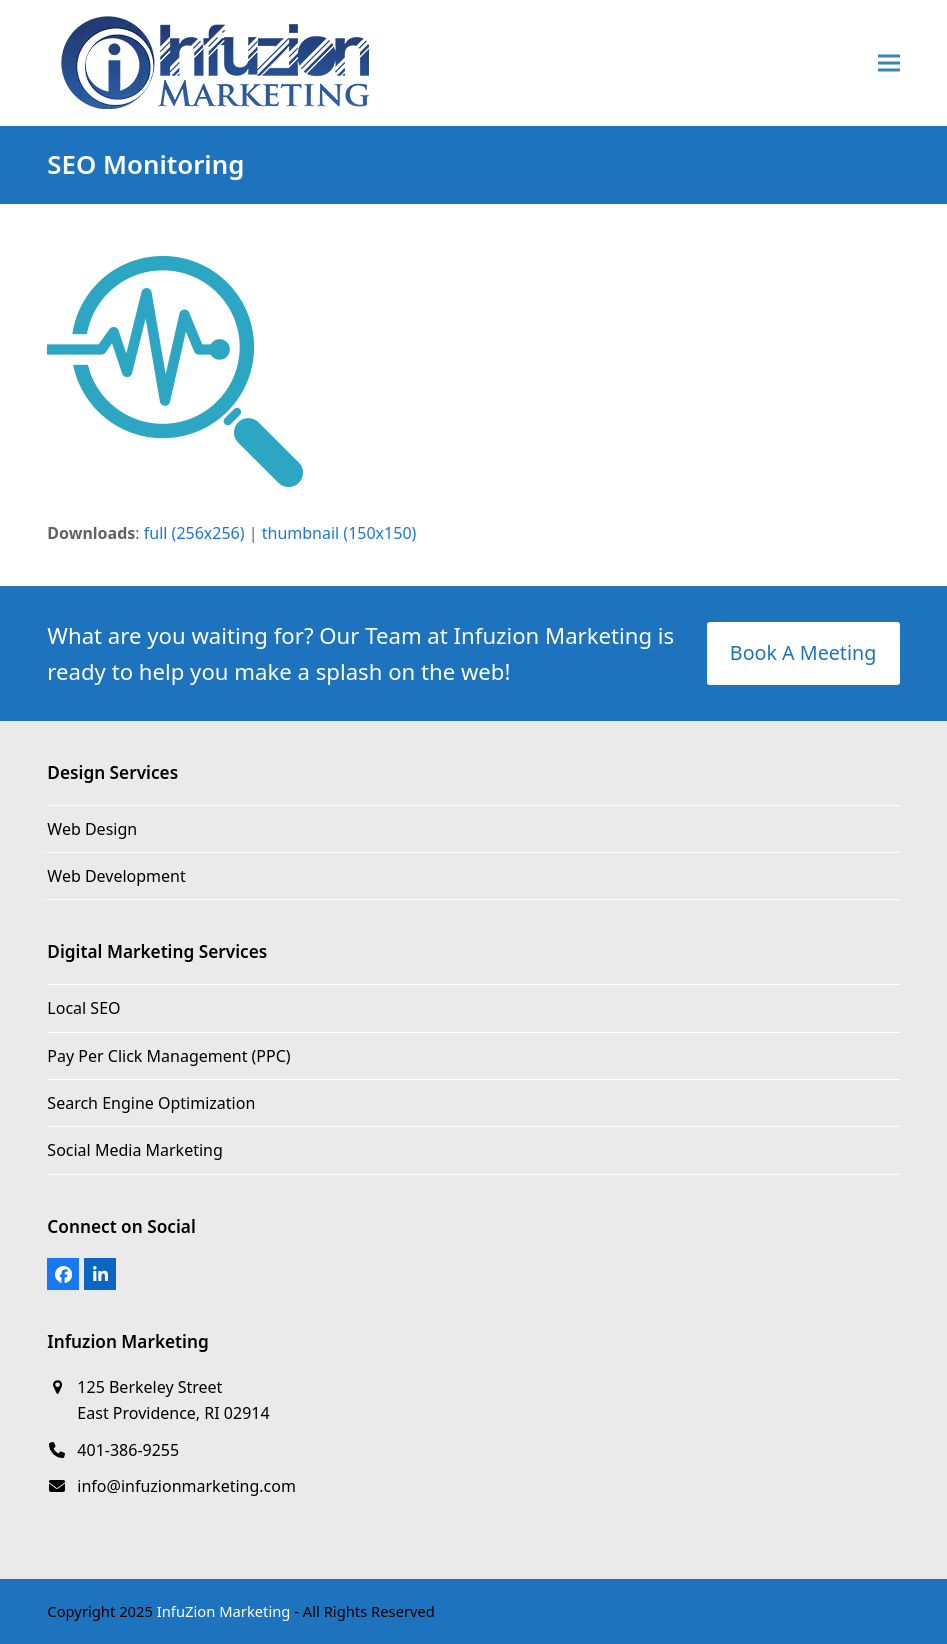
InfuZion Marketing (224, 1611)
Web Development (116, 876)
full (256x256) (194, 533)
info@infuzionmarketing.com (186, 1486)
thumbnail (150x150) (339, 533)
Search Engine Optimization (151, 1103)
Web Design (92, 829)
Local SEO (83, 1008)
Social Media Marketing (134, 1150)
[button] (889, 63)
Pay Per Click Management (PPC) (168, 1056)
